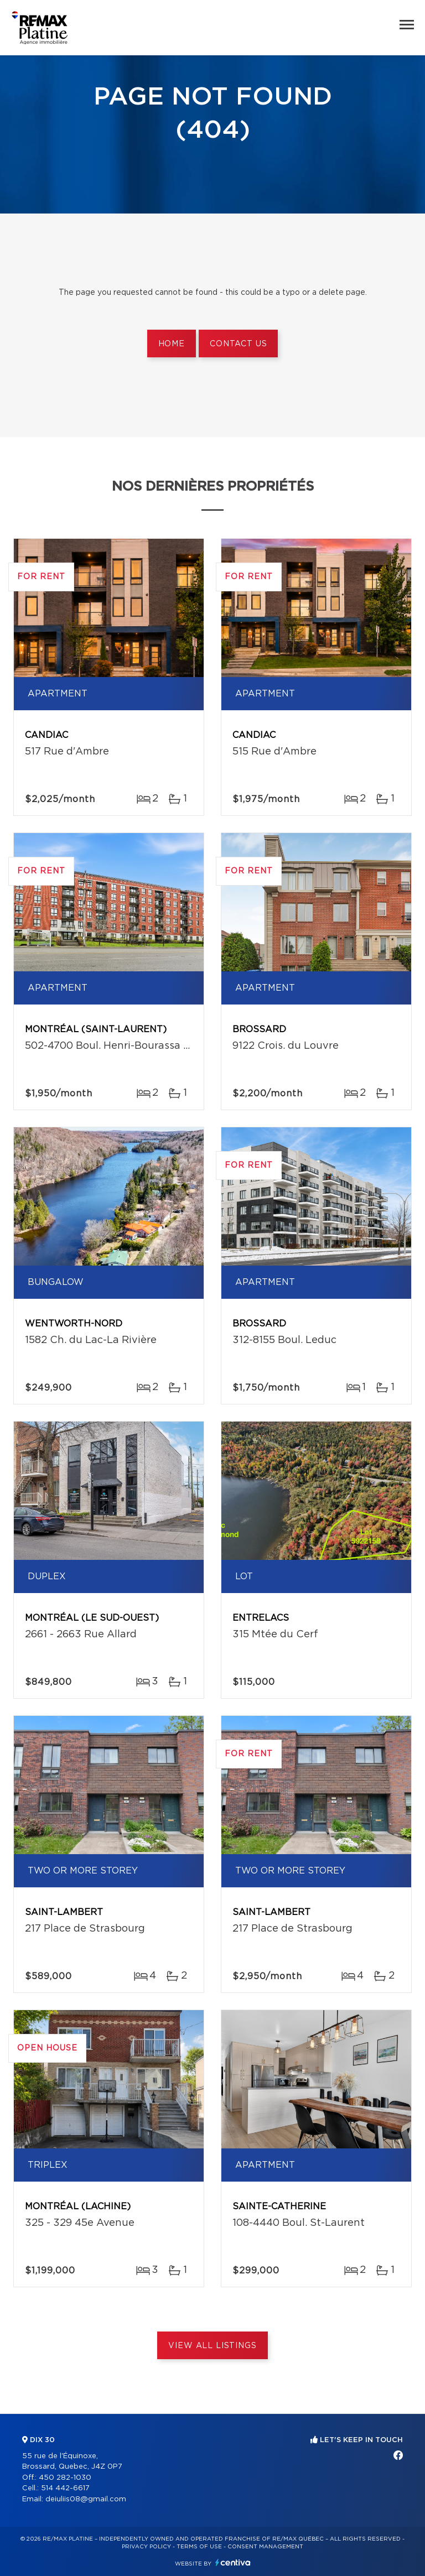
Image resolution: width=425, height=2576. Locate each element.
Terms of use (199, 2546)
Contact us (238, 344)
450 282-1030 (65, 2477)
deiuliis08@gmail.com (85, 2499)
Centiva (233, 2562)
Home (171, 344)
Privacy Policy (146, 2546)
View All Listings (212, 2346)
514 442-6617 (65, 2488)
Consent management (265, 2546)
